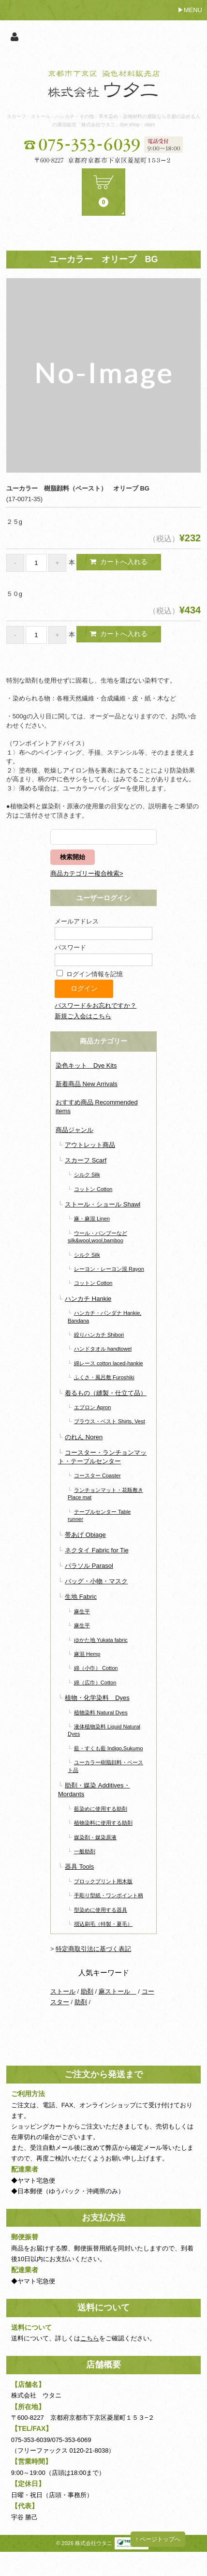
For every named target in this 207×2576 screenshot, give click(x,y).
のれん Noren (84, 1437)
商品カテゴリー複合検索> (86, 873)
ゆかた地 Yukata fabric (101, 1640)
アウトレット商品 (90, 1144)
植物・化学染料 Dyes (97, 1697)
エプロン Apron (92, 1407)
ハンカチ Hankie (88, 1298)
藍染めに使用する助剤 (100, 1809)
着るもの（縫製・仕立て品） (106, 1393)
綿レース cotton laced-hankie (108, 1363)
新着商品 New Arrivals (87, 1083)
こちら (89, 2338)
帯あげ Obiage (85, 1534)
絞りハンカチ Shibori (99, 1335)
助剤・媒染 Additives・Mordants (94, 1790)
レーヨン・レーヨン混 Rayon (109, 1269)
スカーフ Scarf (85, 1160)
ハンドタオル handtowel (103, 1349)
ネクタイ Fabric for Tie (96, 1550)
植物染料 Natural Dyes (101, 1712)
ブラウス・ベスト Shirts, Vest (109, 1421)
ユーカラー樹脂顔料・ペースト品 (105, 1765)
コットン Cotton (93, 1189)
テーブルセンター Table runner (99, 1515)
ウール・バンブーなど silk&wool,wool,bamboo (97, 1236)
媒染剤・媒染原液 (95, 1837)
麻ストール (117, 1991)
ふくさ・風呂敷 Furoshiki (104, 1377)
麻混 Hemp (87, 1654)
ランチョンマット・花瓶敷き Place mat (105, 1493)
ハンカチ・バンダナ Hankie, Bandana (104, 1316)
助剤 (87, 1991)
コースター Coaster (97, 1475)
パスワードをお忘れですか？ (95, 1005)
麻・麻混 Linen (92, 1218)
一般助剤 (84, 1851)
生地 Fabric (81, 1596)
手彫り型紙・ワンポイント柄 (108, 1895)
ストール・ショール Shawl (102, 1204)
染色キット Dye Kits (86, 1065)
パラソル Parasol (89, 1565)
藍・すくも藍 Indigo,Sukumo (108, 1748)
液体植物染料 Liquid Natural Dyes (104, 1730)
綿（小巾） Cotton (96, 1668)
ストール (62, 1991)
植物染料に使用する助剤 (103, 1823)
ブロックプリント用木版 (103, 1881)
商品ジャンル (74, 1129)
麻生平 (82, 1611)
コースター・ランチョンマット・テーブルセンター (102, 1457)
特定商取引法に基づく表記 (93, 1948)
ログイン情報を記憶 (90, 974)
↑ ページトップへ (157, 2539)
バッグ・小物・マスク (96, 1581)
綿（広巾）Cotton (95, 1682)
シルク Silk (87, 1174)
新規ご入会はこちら (83, 1016)
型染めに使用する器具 (100, 1910)
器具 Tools (79, 1866)
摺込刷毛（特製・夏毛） (103, 1924)
